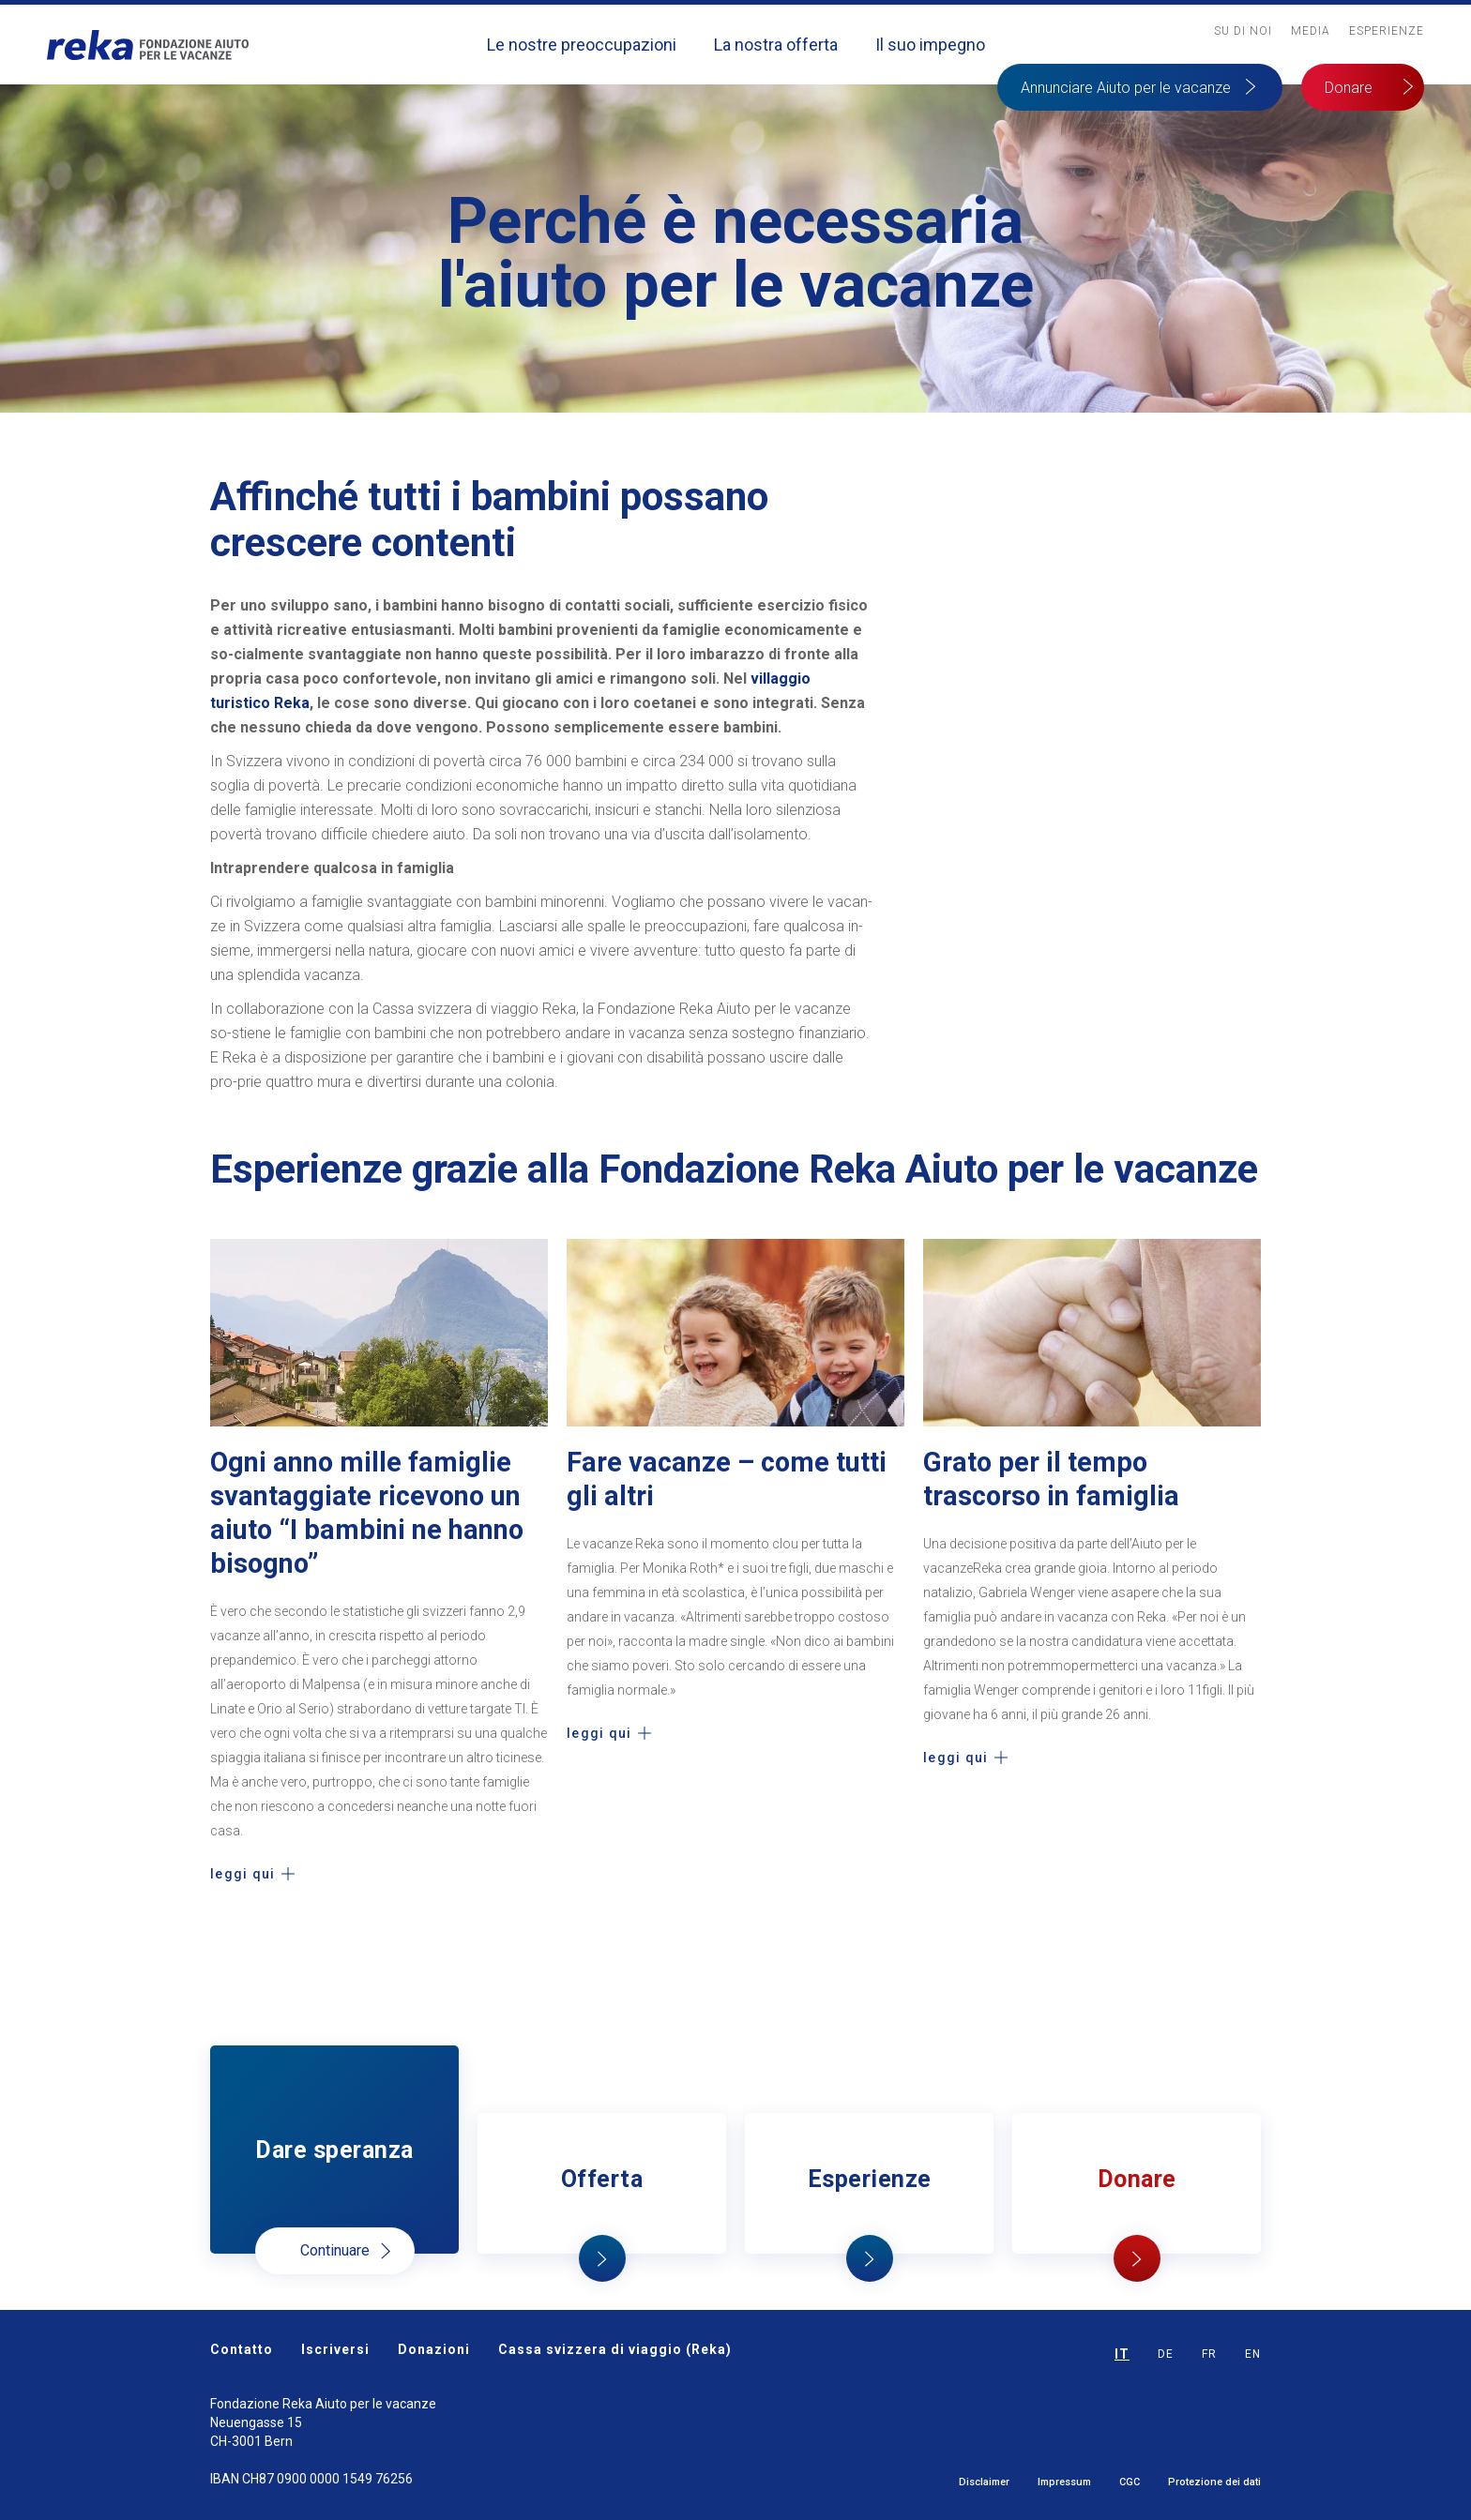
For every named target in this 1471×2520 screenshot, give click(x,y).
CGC (1129, 2482)
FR (1209, 2354)
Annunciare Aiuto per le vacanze (1126, 88)
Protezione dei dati (1214, 2482)
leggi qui (243, 1873)
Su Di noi (1243, 31)
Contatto (241, 2349)
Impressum (1064, 2482)
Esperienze (1386, 31)
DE (1166, 2354)
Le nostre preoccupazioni (581, 44)
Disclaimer (984, 2482)
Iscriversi (335, 2349)
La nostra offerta (776, 44)
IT (1122, 2354)
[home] (148, 44)
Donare (1348, 88)
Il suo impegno (930, 44)
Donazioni (434, 2349)
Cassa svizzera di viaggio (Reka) (615, 2349)
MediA (1310, 31)
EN (1253, 2354)
